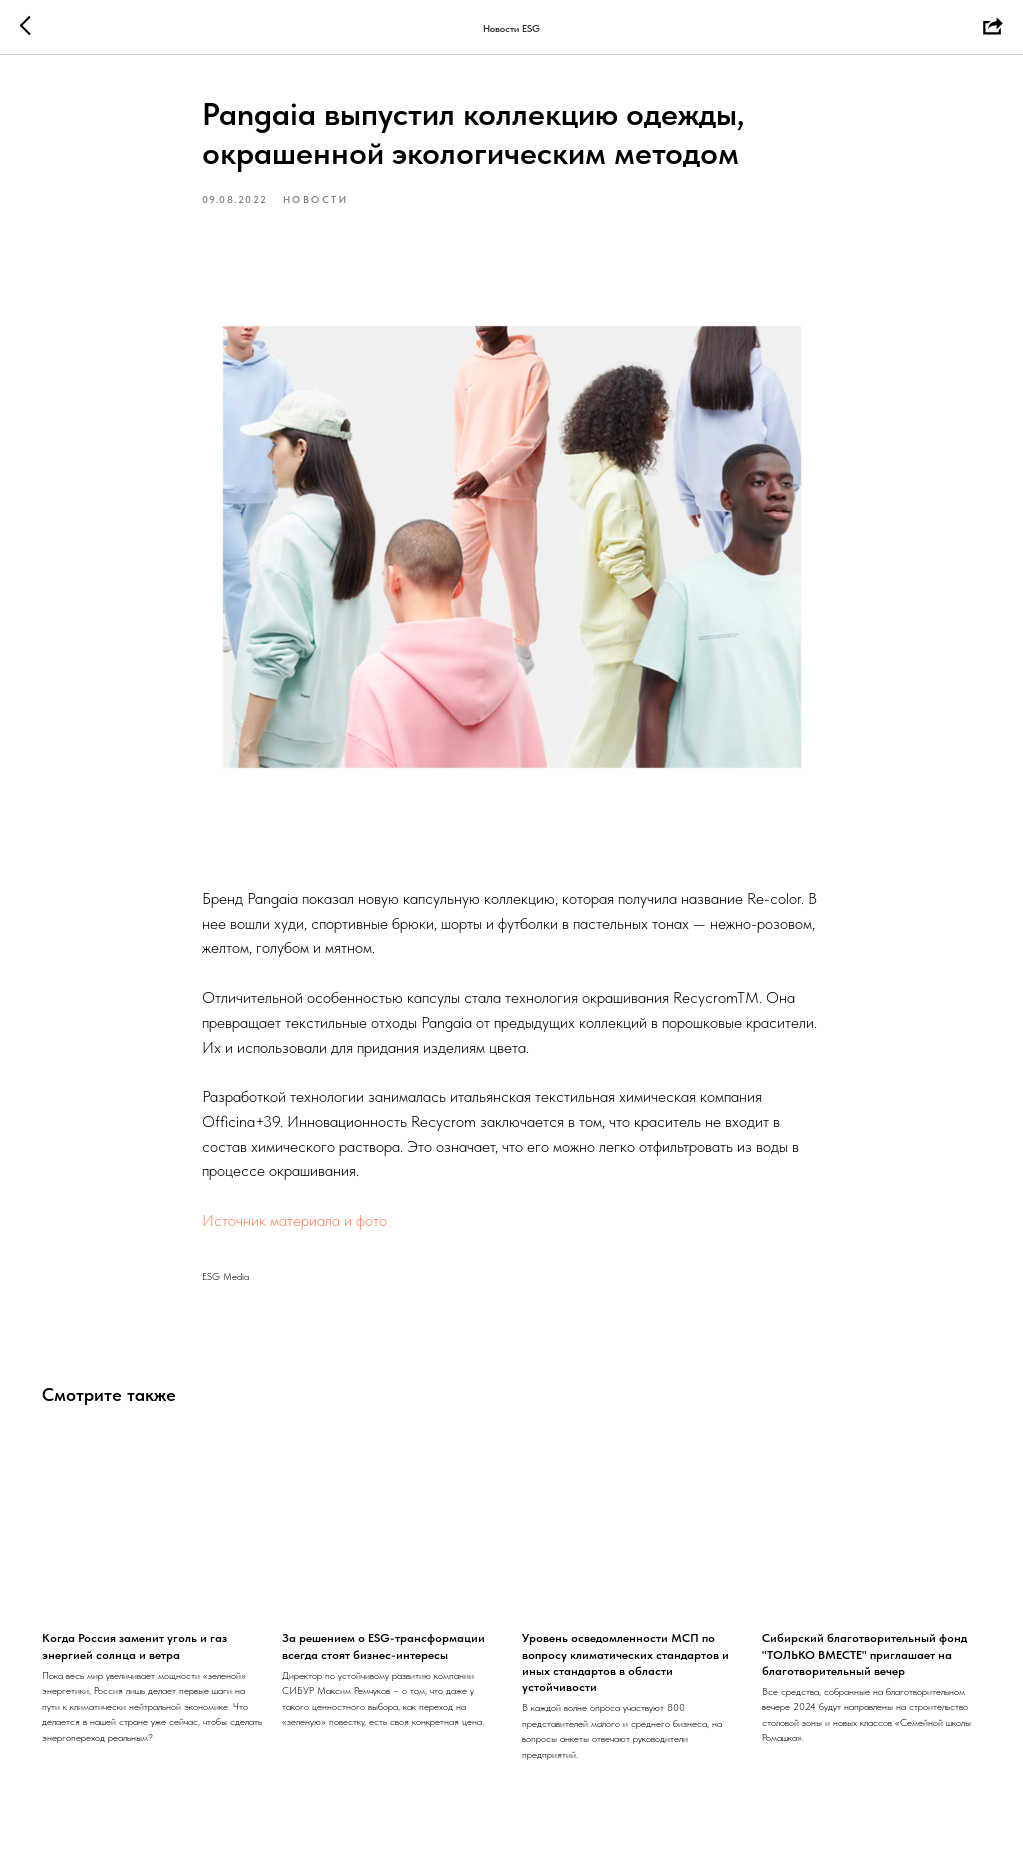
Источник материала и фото (294, 1220)
